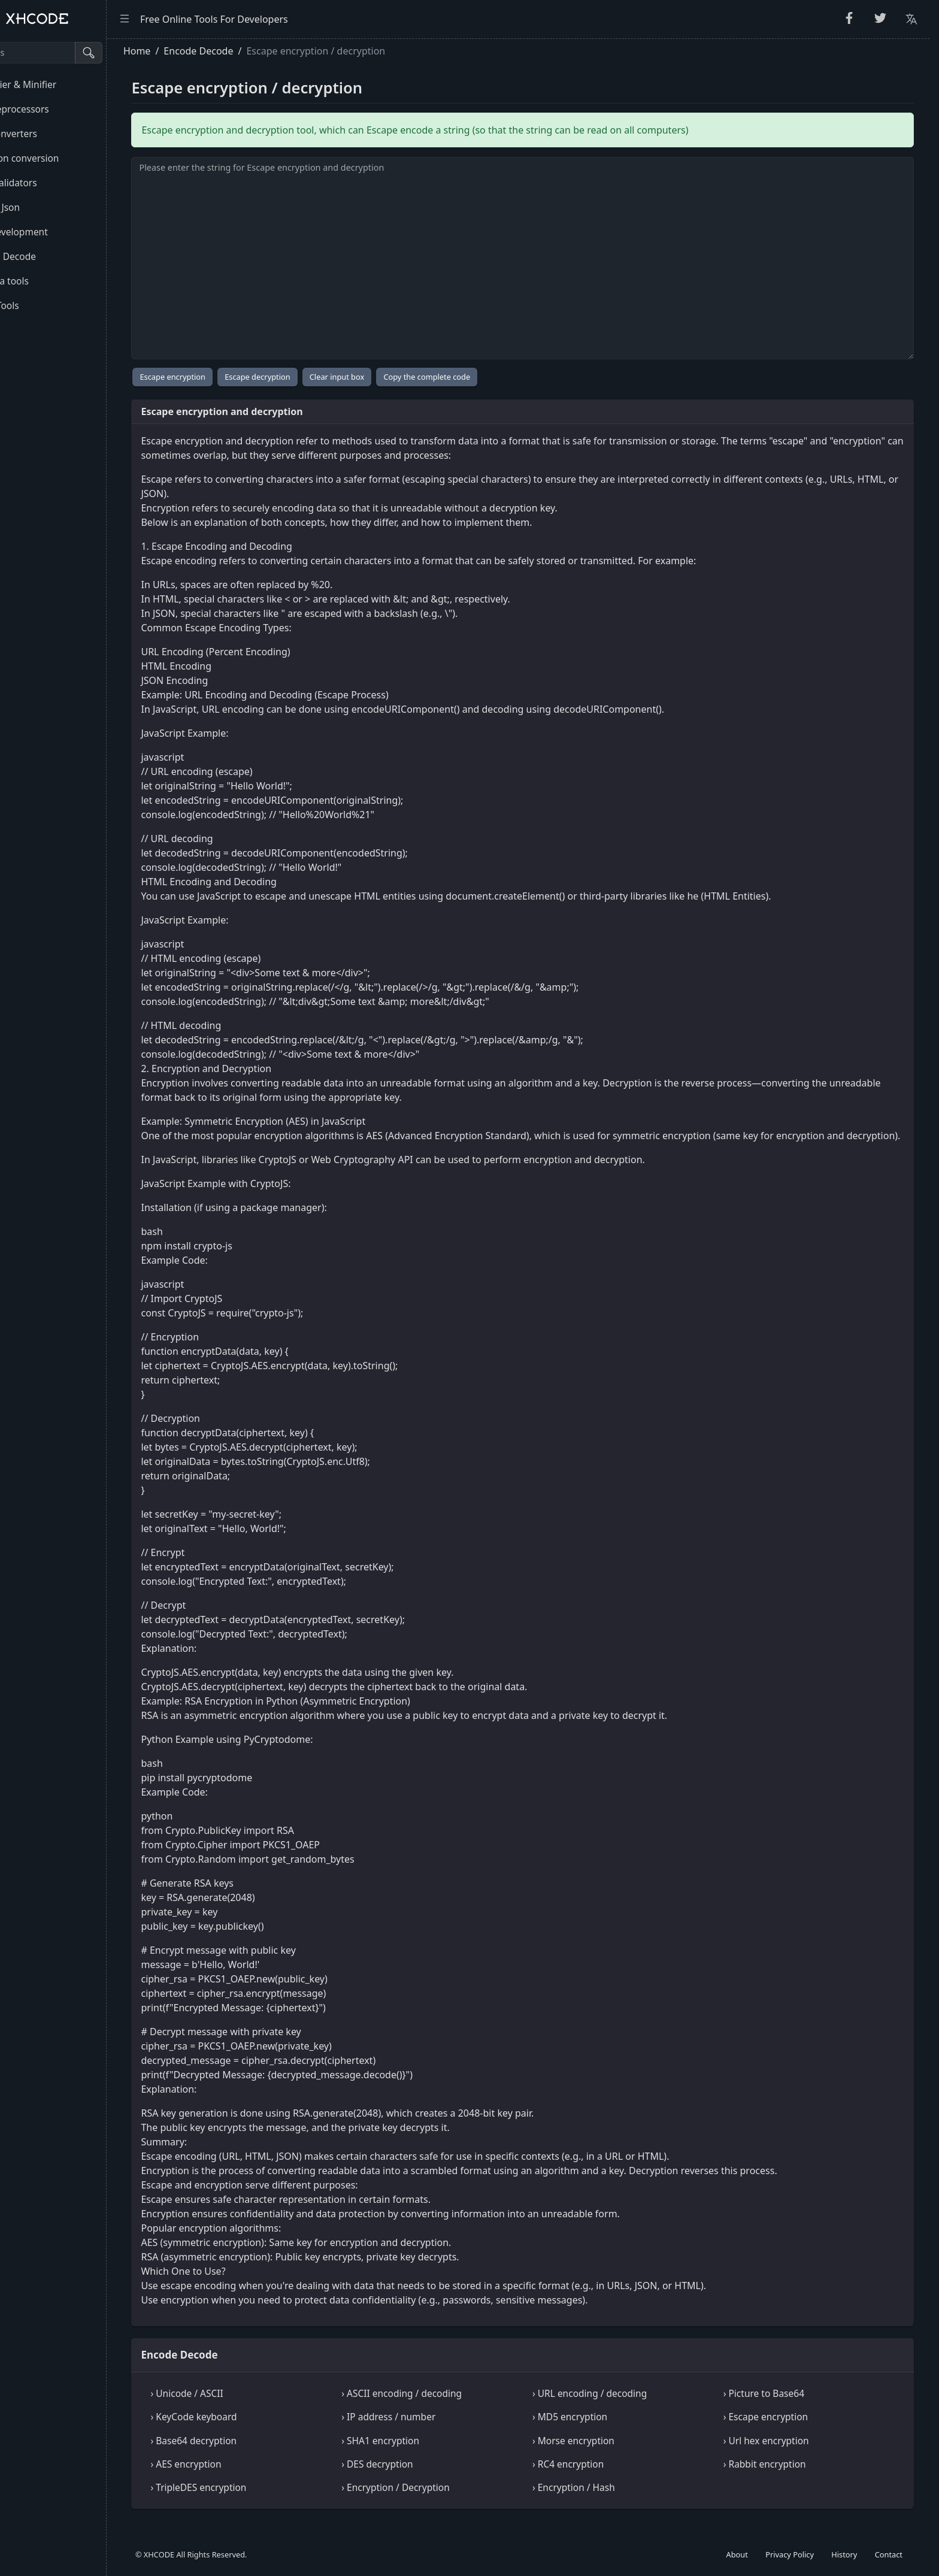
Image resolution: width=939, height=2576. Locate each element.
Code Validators (46, 182)
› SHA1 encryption (422, 2455)
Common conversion (58, 158)
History (844, 2554)
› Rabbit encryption (779, 2478)
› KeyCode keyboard (250, 2431)
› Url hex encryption (780, 2455)
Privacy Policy (789, 2554)
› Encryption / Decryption (437, 2501)
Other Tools (37, 305)
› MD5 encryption (598, 2431)
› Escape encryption (780, 2431)
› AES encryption (242, 2478)
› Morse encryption (602, 2455)
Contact (888, 2554)
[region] (81, 1307)
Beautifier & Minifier (56, 84)
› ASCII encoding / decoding (443, 2407)
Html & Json (38, 207)
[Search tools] (68, 52)
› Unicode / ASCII (243, 2407)
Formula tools (42, 280)
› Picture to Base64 (778, 2407)
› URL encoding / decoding (618, 2407)
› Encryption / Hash (602, 2501)
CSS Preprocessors (52, 109)
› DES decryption (419, 2478)
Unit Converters (46, 133)
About (737, 2554)
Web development (52, 231)
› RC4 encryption (596, 2478)
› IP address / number (430, 2431)
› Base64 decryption (250, 2455)
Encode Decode (46, 256)
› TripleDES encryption (254, 2501)
